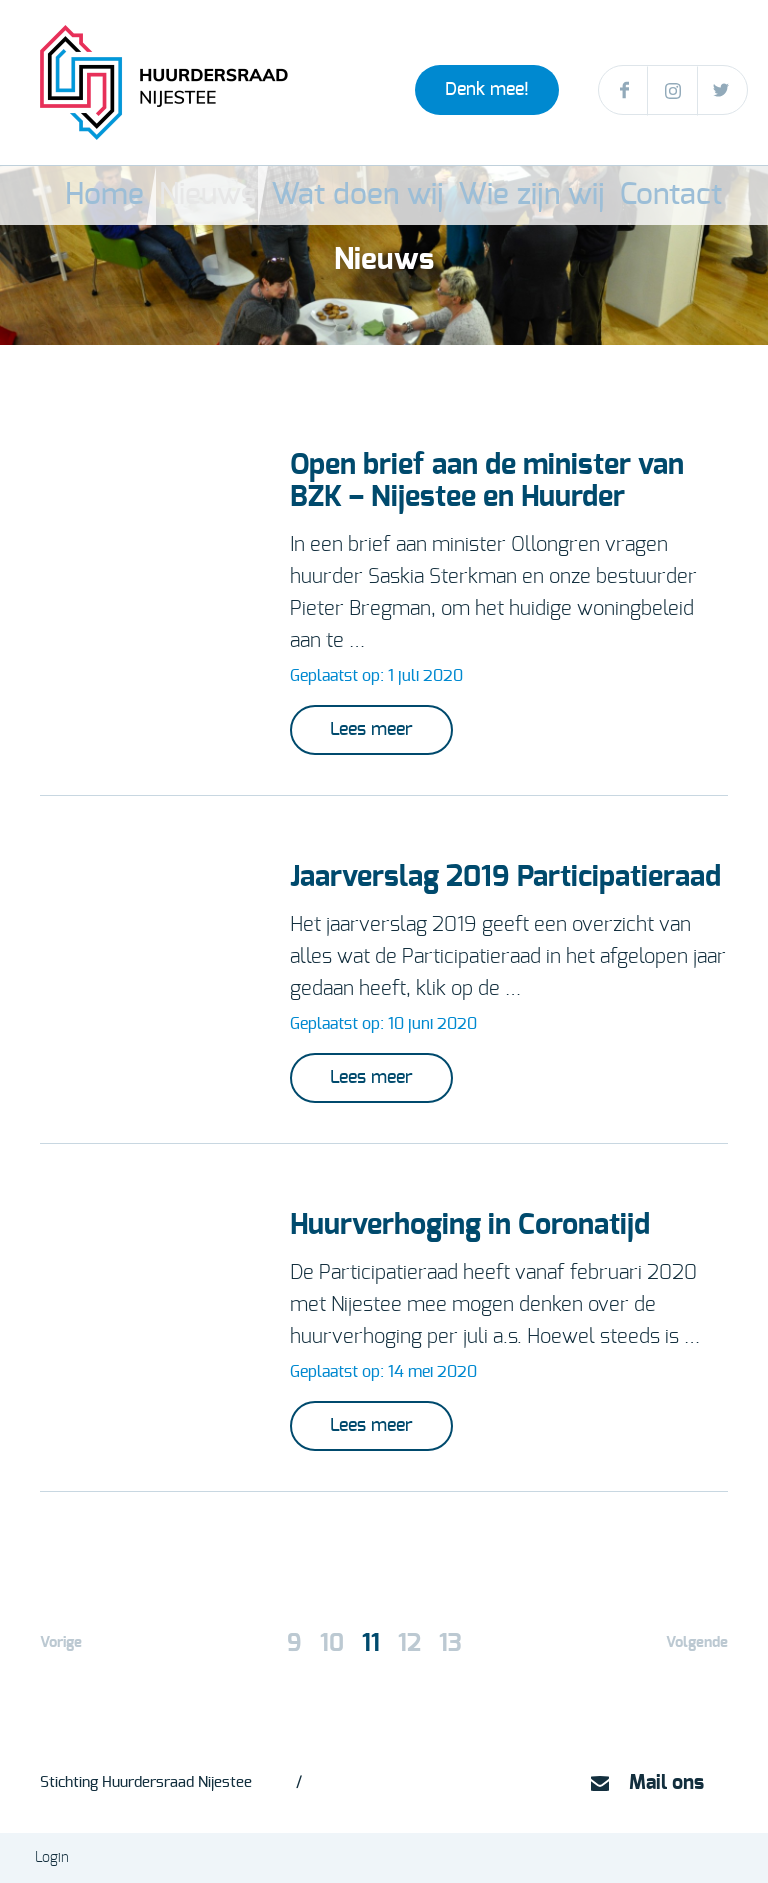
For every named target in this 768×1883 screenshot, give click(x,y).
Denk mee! (487, 90)
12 (409, 1644)
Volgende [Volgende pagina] (697, 1642)
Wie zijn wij (501, 195)
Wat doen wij (376, 195)
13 (450, 1644)
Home (172, 195)
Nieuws (262, 195)
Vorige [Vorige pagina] (61, 1642)
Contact (609, 195)
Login (52, 1858)
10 (332, 1644)
